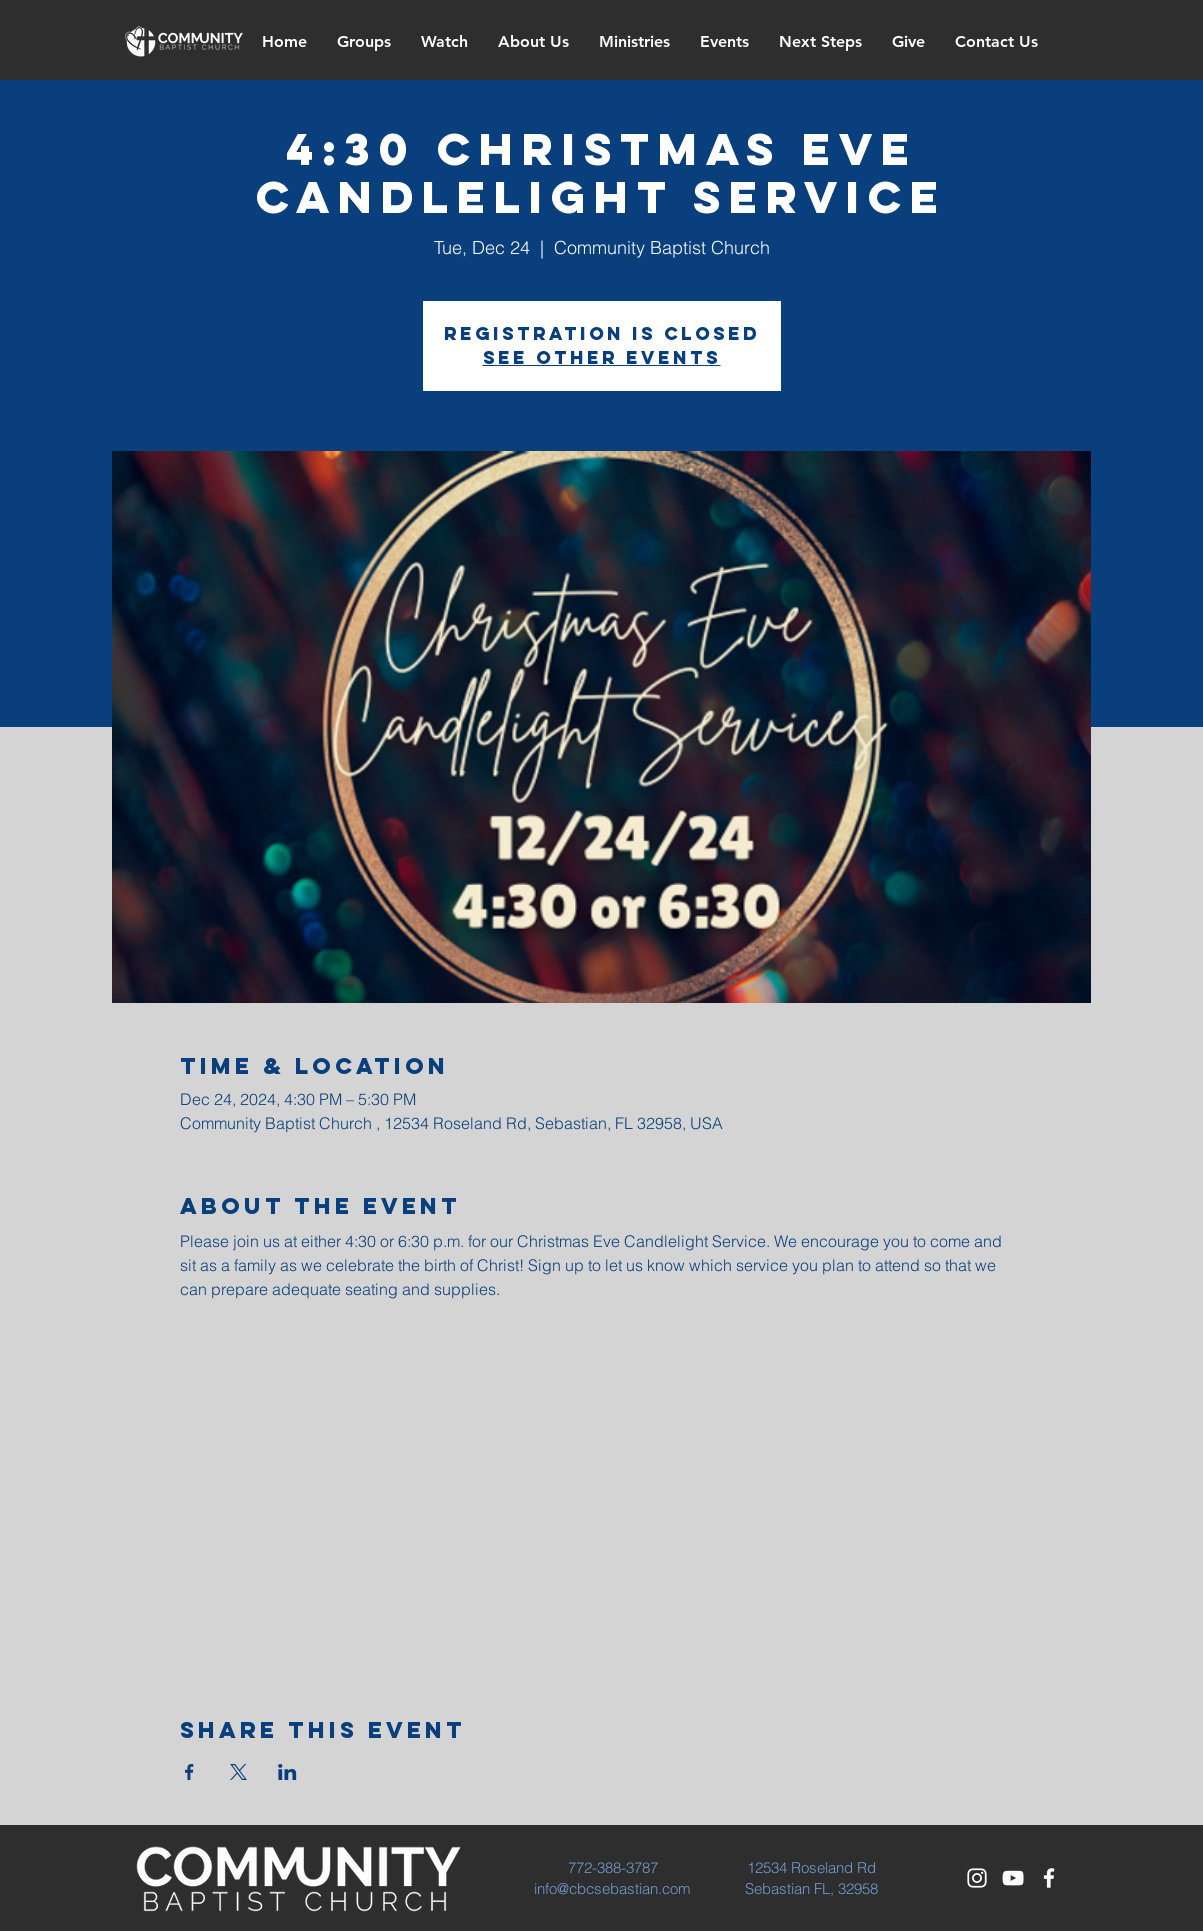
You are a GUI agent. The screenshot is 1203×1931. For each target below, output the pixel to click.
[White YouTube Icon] (1013, 1878)
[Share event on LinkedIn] (287, 1772)
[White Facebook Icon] (1049, 1878)
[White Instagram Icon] (977, 1878)
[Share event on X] (238, 1772)
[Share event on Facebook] (189, 1772)
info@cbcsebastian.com (612, 1888)
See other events (602, 357)
